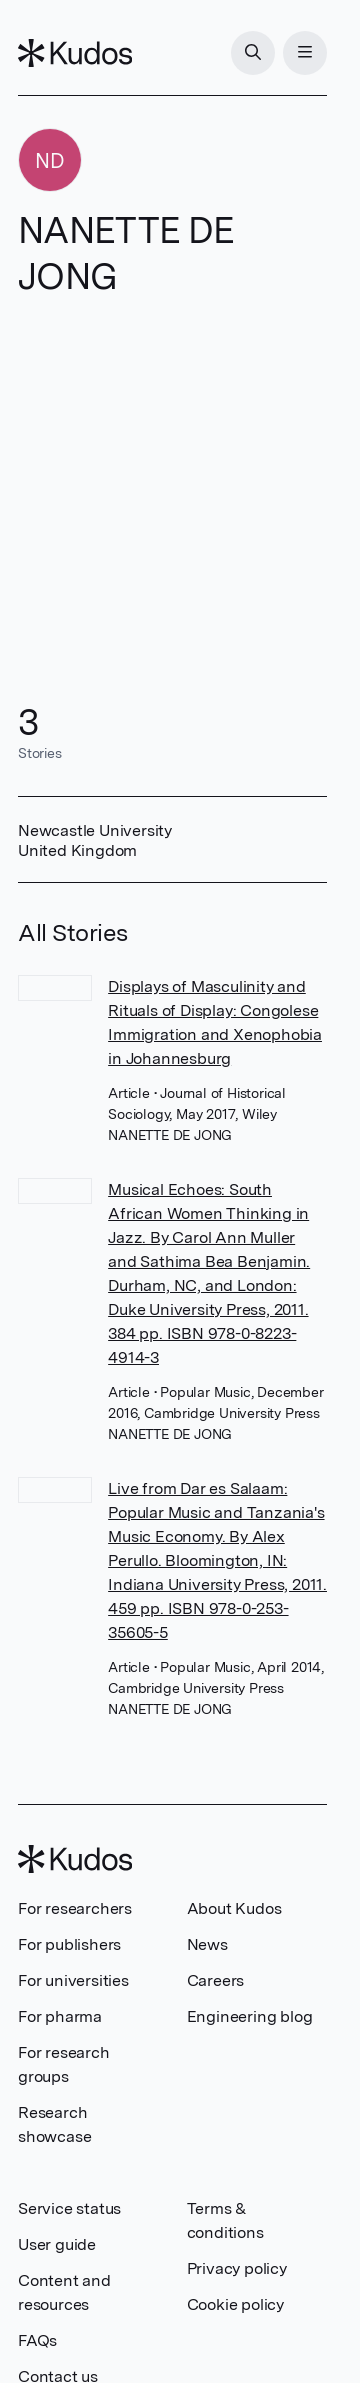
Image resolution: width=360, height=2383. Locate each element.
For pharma (60, 2016)
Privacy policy (237, 2268)
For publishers (69, 1944)
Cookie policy (235, 2304)
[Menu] (305, 53)
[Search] (253, 53)
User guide (57, 2244)
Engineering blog (250, 2016)
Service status (69, 2208)
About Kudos (234, 1908)
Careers (216, 1980)
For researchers (75, 1908)
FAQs (37, 2340)
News (207, 1944)
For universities (73, 1980)
